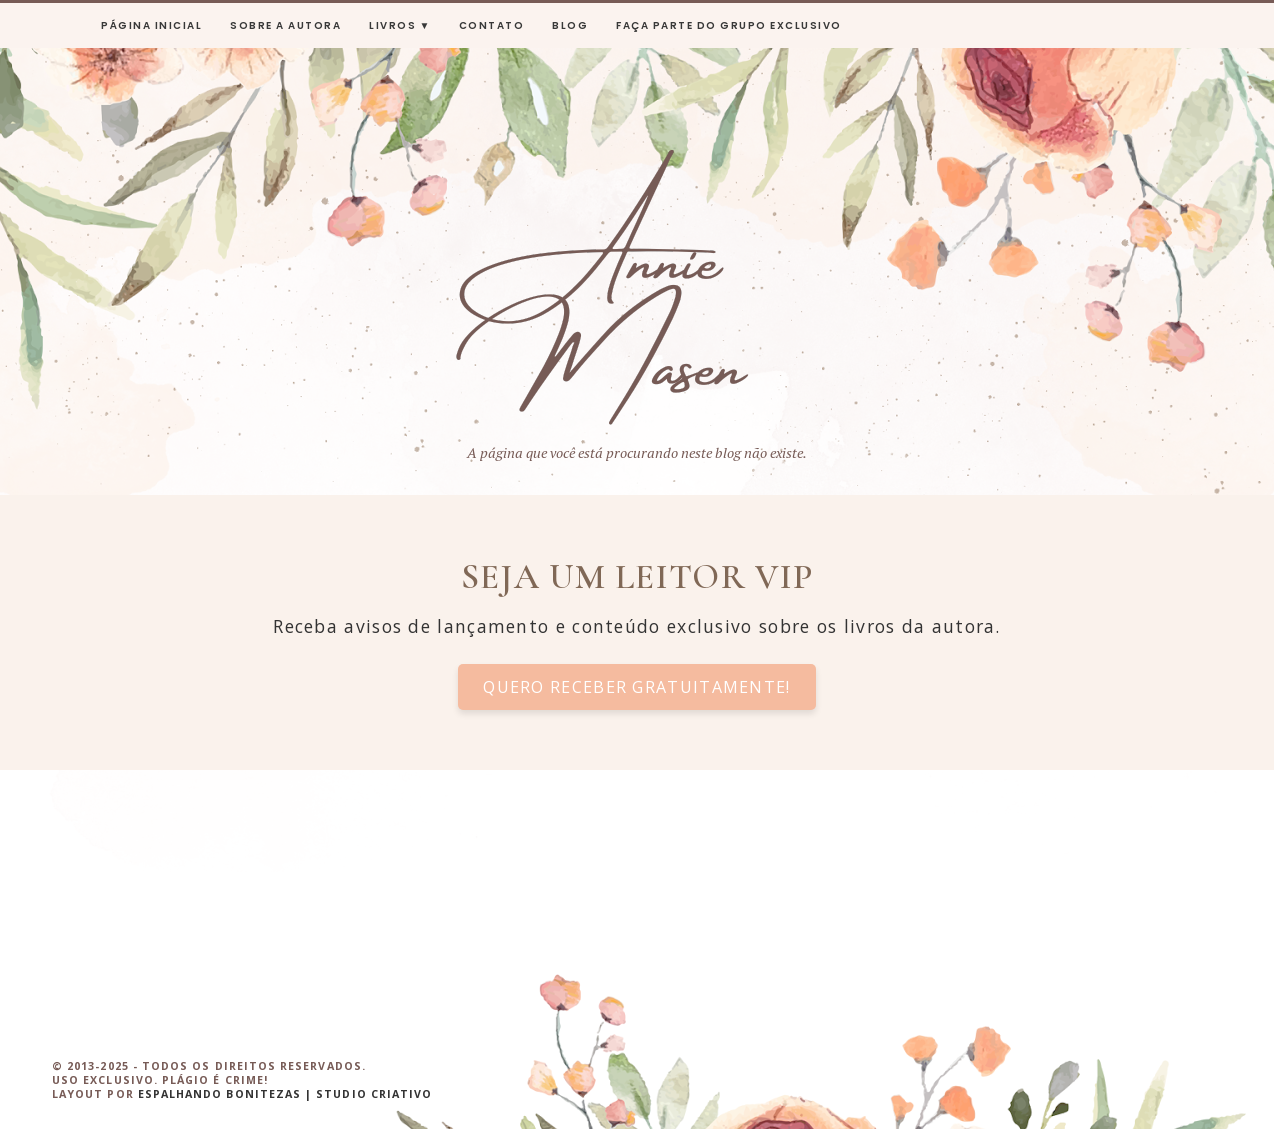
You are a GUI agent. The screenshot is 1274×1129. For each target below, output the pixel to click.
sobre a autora (285, 25)
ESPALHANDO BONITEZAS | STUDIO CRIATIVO (285, 1094)
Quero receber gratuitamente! (636, 687)
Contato (492, 25)
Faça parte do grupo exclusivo (729, 25)
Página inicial (151, 25)
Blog (570, 25)
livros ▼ (400, 25)
